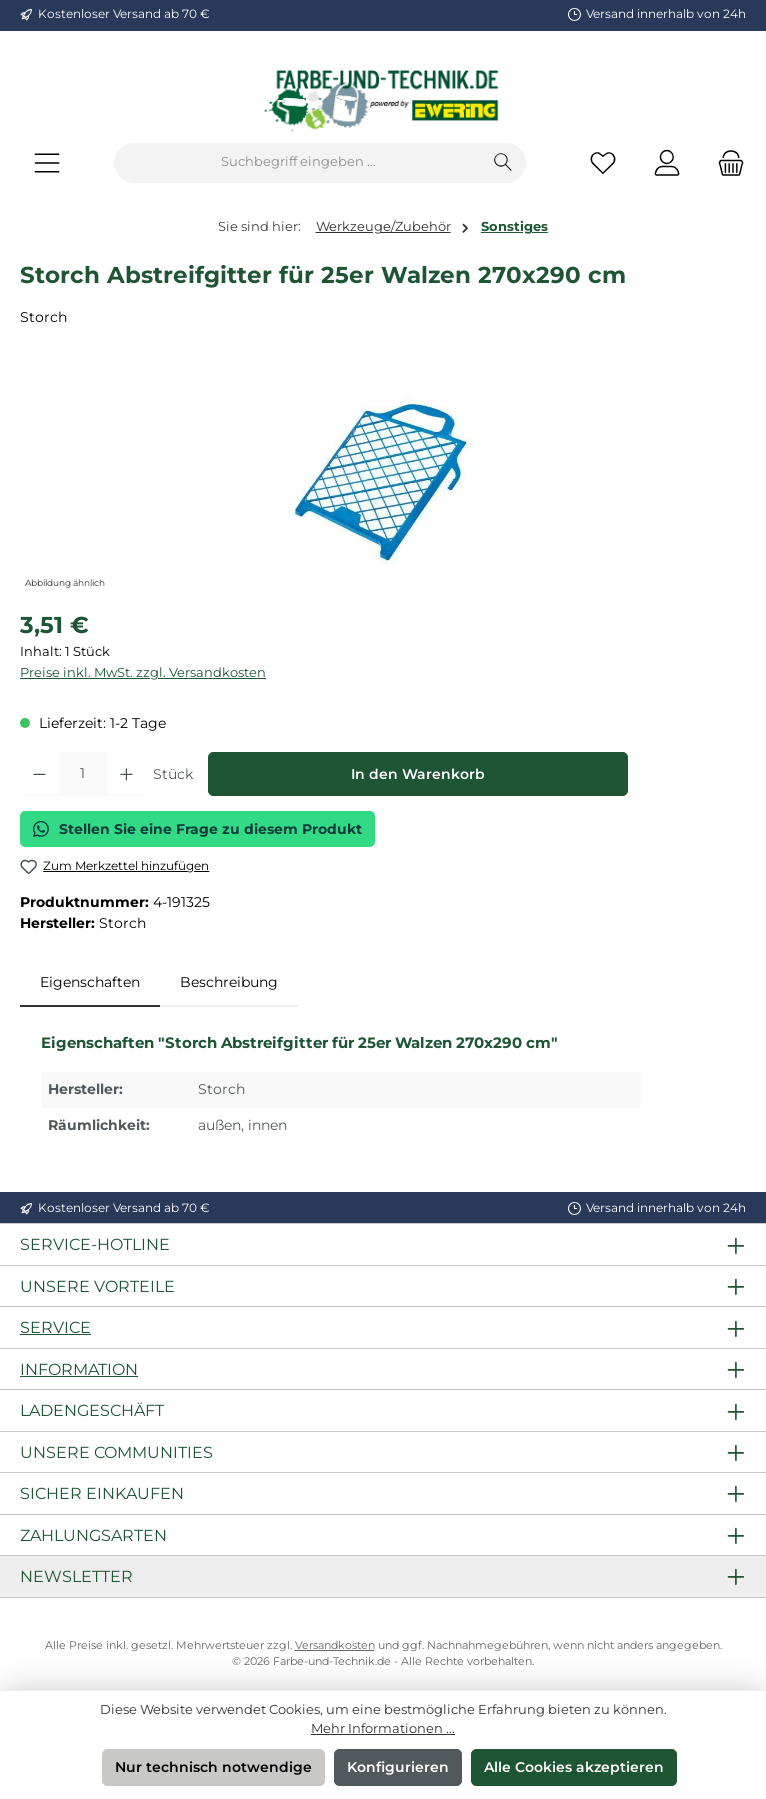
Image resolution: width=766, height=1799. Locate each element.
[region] (383, 481)
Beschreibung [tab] (229, 982)
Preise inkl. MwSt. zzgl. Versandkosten (143, 672)
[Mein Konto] (667, 162)
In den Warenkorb (418, 774)
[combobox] (298, 163)
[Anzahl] (83, 774)
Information (79, 1369)
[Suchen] (503, 163)
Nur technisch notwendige (213, 1767)
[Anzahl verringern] (39, 774)
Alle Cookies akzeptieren (574, 1767)
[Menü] (47, 162)
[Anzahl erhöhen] (126, 774)
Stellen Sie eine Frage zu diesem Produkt (197, 829)
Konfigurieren (398, 1767)
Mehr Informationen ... (383, 1728)
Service (55, 1327)
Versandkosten (335, 1645)
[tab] (90, 983)
